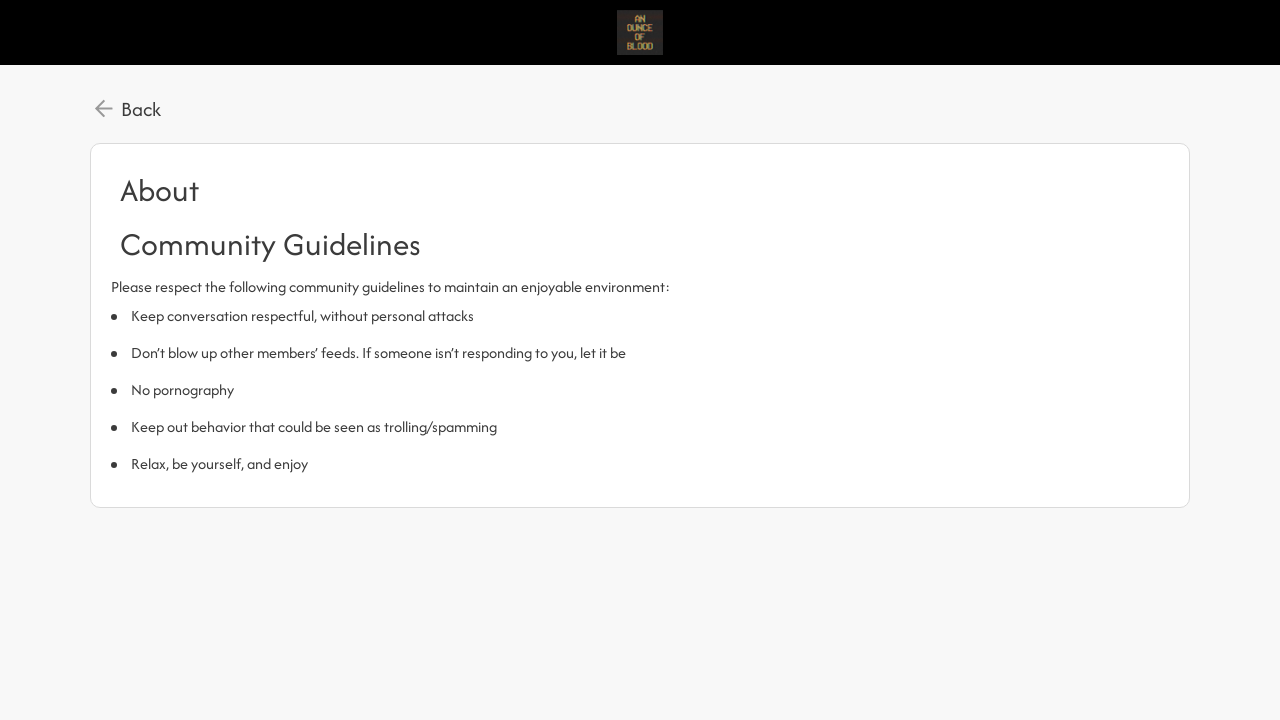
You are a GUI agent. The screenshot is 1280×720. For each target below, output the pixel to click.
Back (141, 109)
